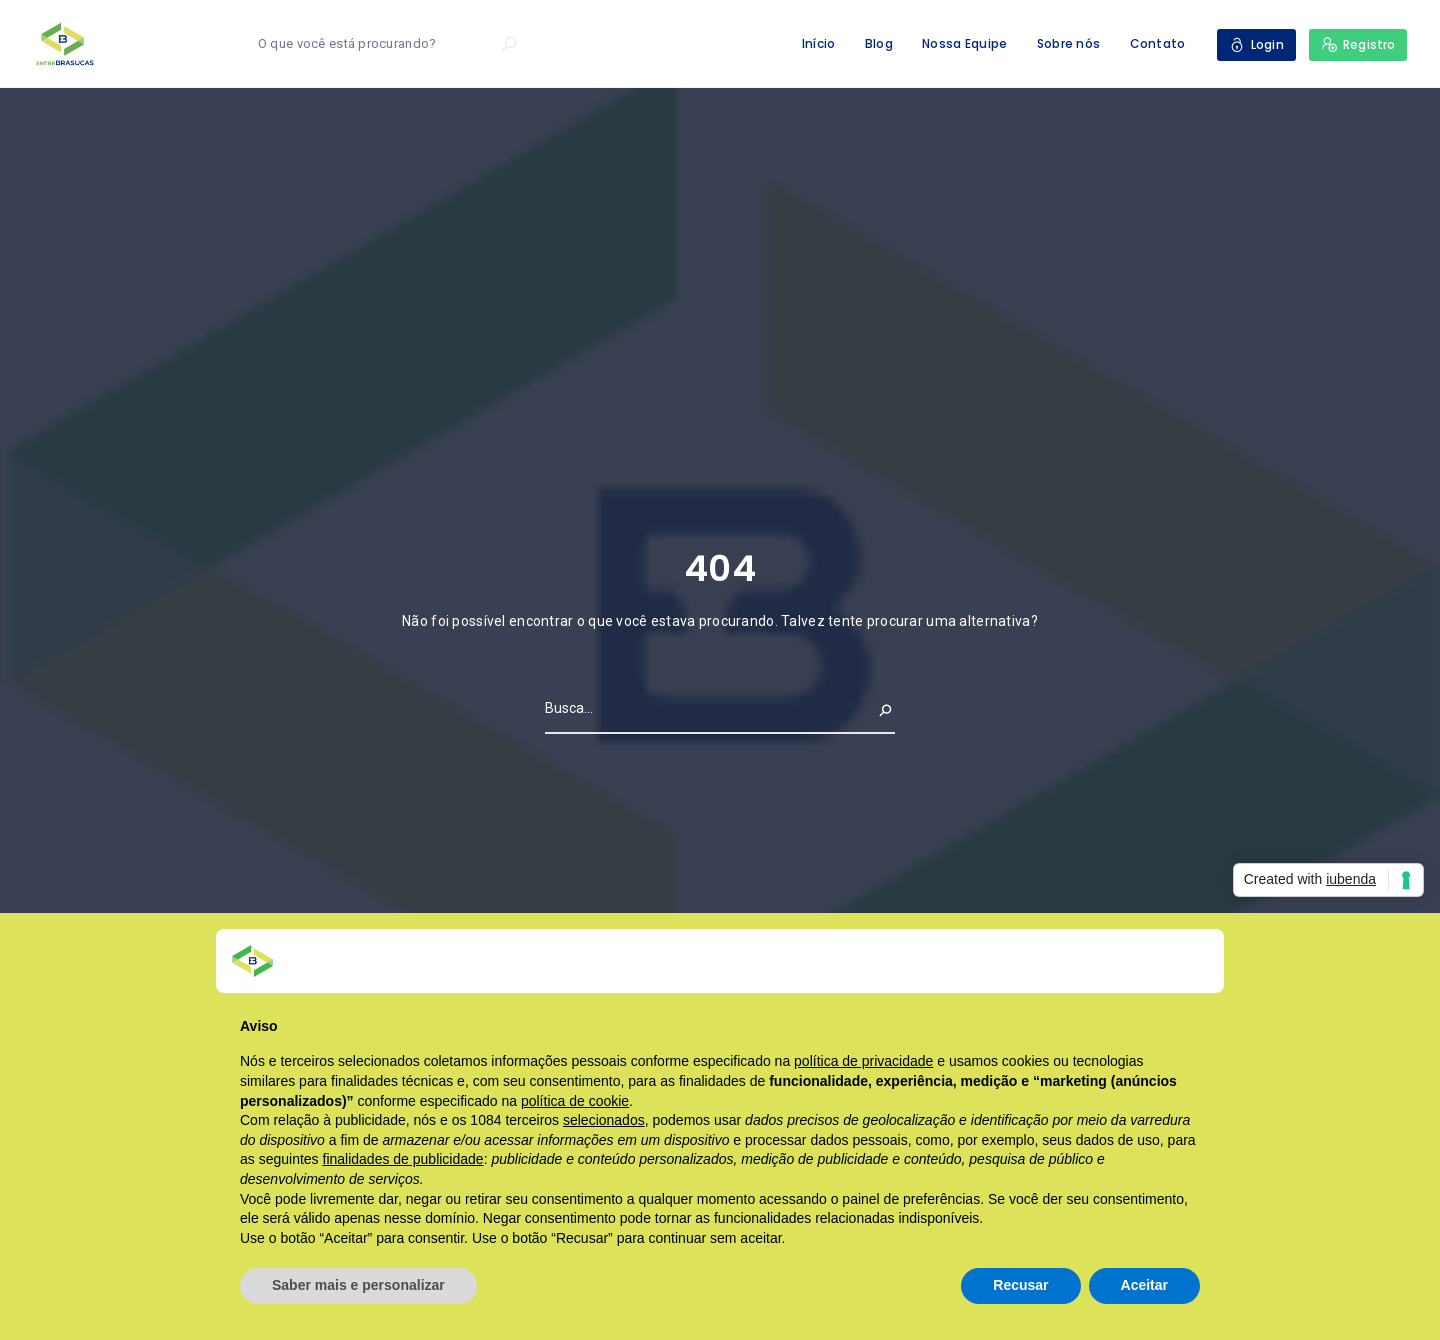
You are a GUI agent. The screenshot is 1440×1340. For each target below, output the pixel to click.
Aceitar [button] (1144, 1285)
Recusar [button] (1020, 1285)
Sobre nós (1069, 43)
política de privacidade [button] (863, 1061)
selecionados (604, 1120)
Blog (879, 43)
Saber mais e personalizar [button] (358, 1285)
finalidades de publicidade (403, 1159)
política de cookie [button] (575, 1101)
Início (819, 43)
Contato (1158, 43)
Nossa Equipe (964, 43)
